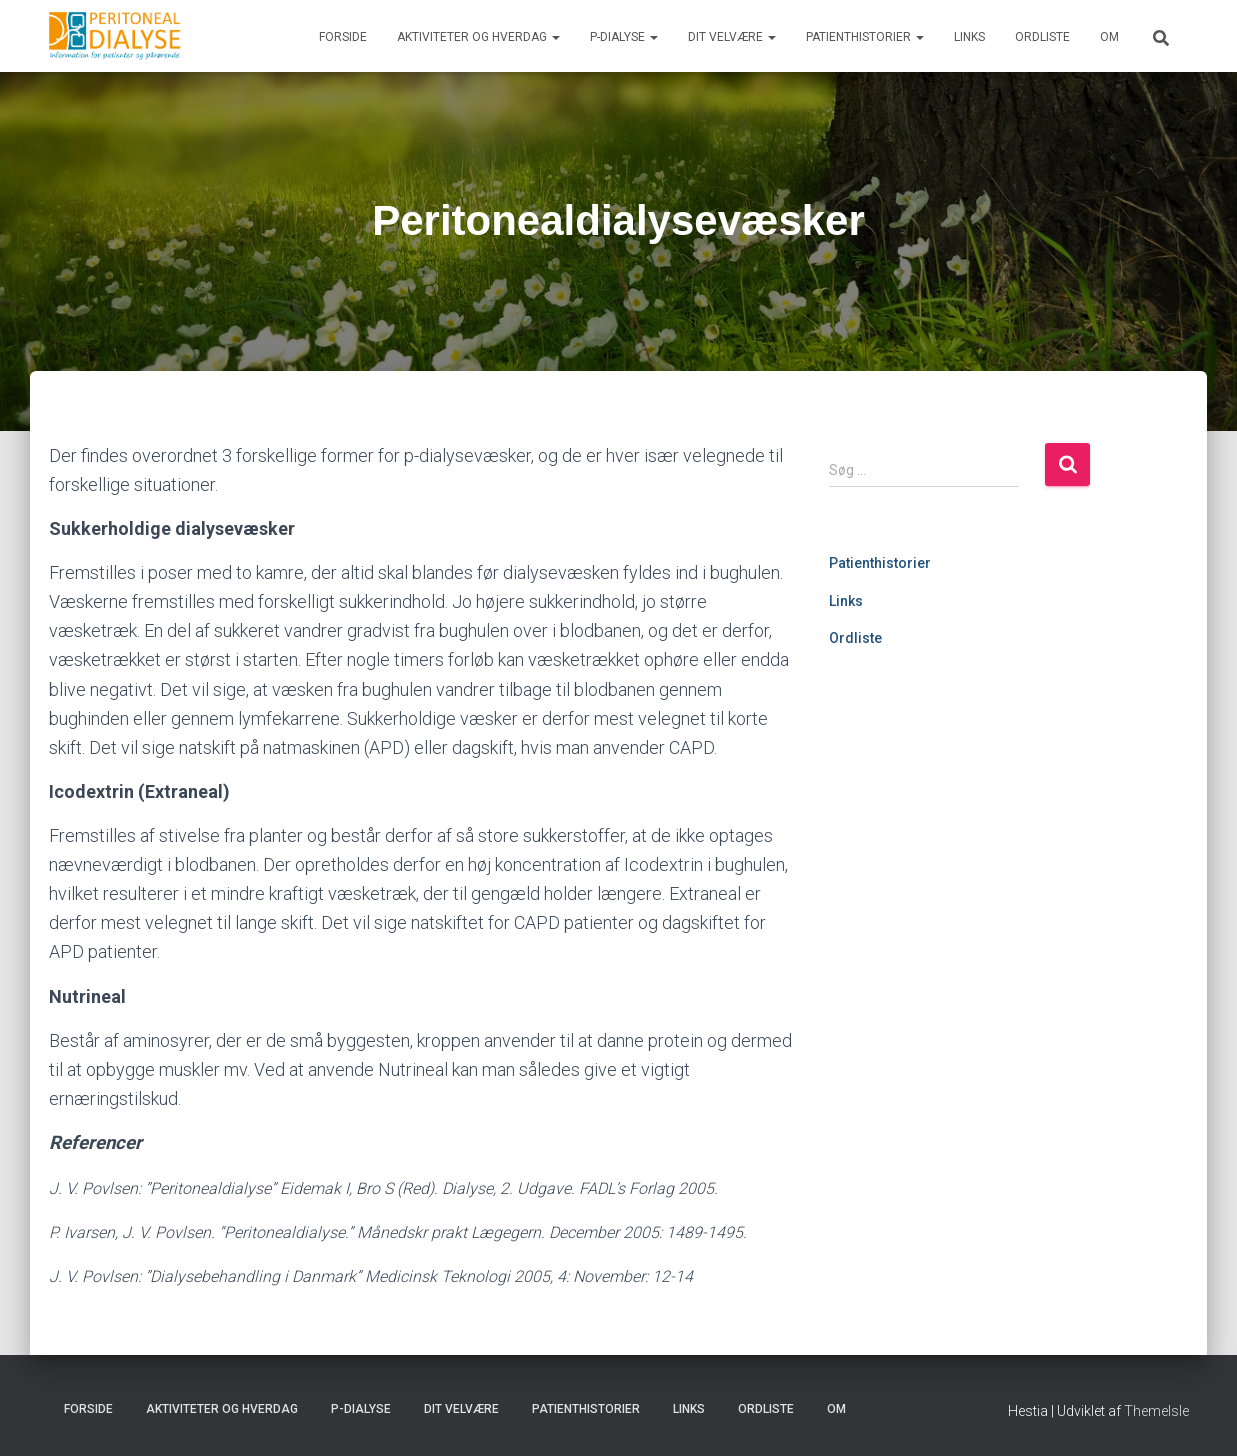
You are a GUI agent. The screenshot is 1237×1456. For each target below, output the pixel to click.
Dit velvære (732, 37)
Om (1109, 37)
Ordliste (1042, 37)
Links (969, 37)
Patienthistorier (865, 37)
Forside (343, 37)
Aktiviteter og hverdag (478, 37)
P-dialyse (624, 37)
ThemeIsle (1156, 1411)
